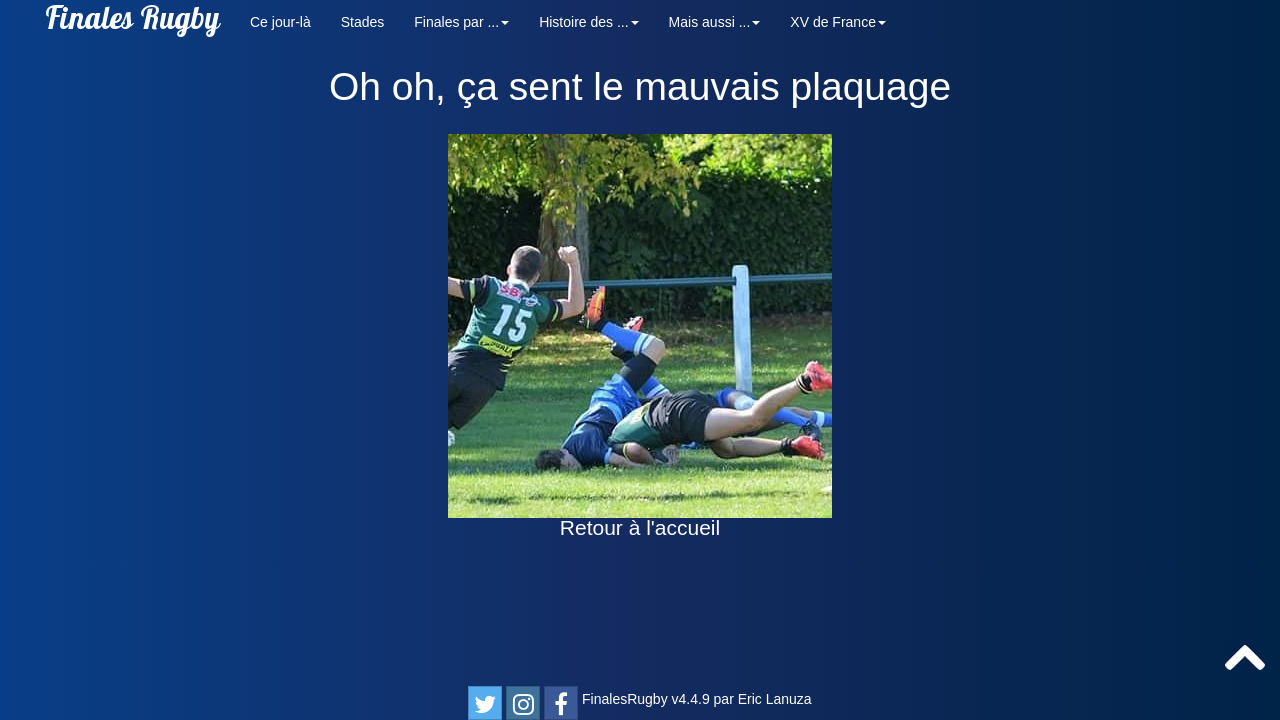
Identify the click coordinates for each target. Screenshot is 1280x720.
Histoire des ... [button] (588, 22)
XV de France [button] (838, 22)
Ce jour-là (280, 22)
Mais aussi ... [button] (715, 22)
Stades (363, 22)
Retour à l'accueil (640, 527)
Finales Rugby (132, 22)
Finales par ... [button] (461, 22)
